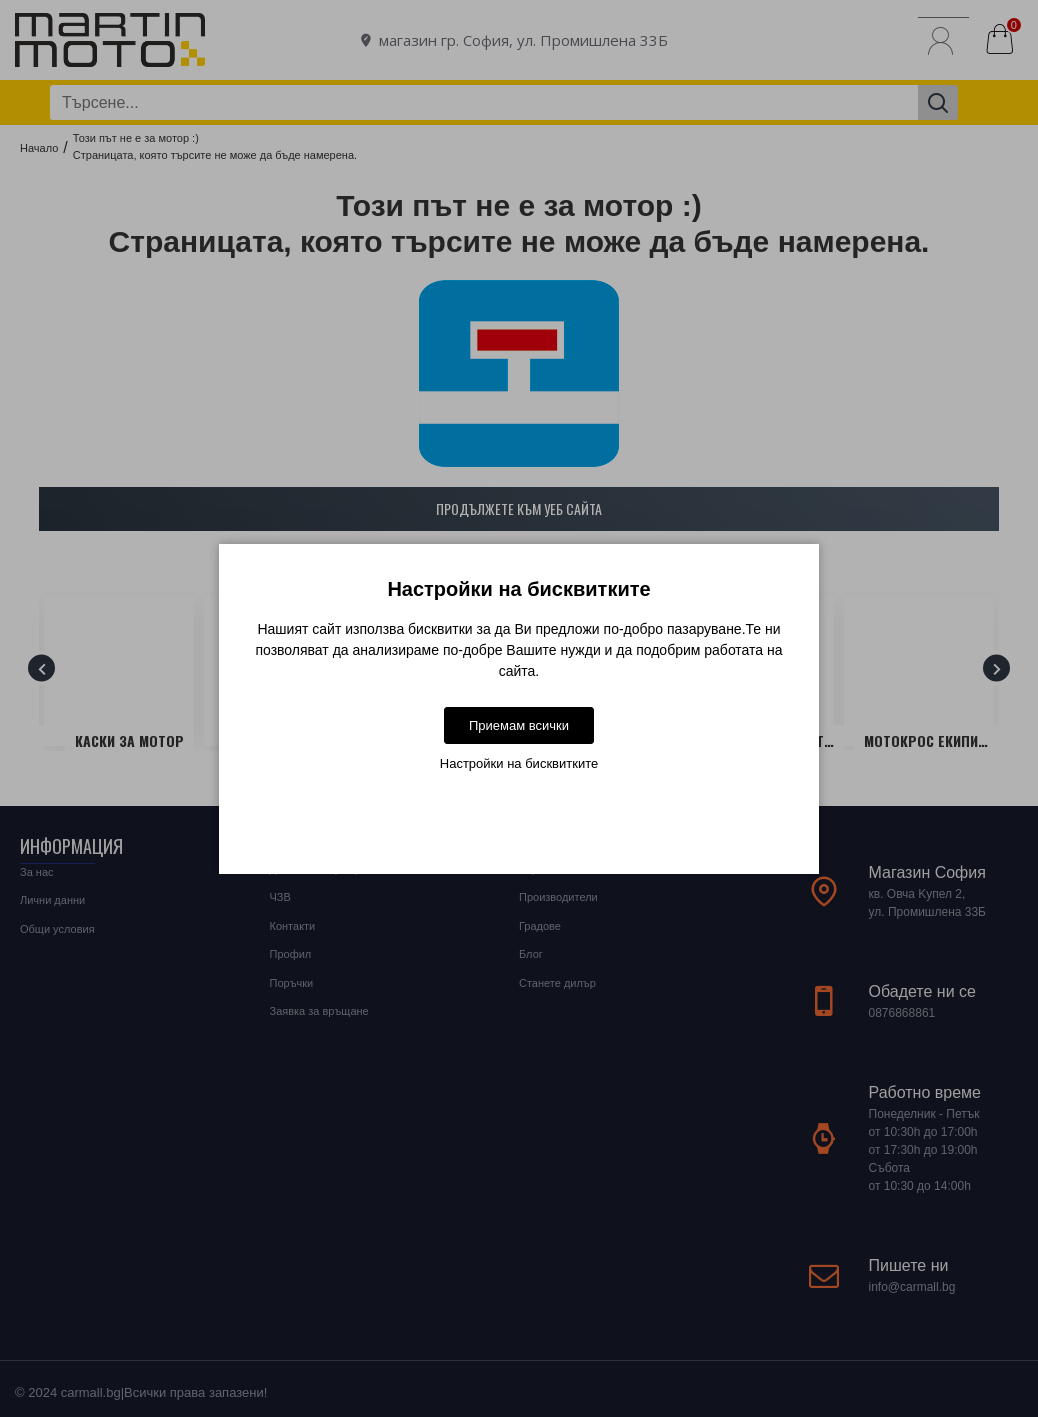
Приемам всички (519, 725)
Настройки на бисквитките (519, 763)
